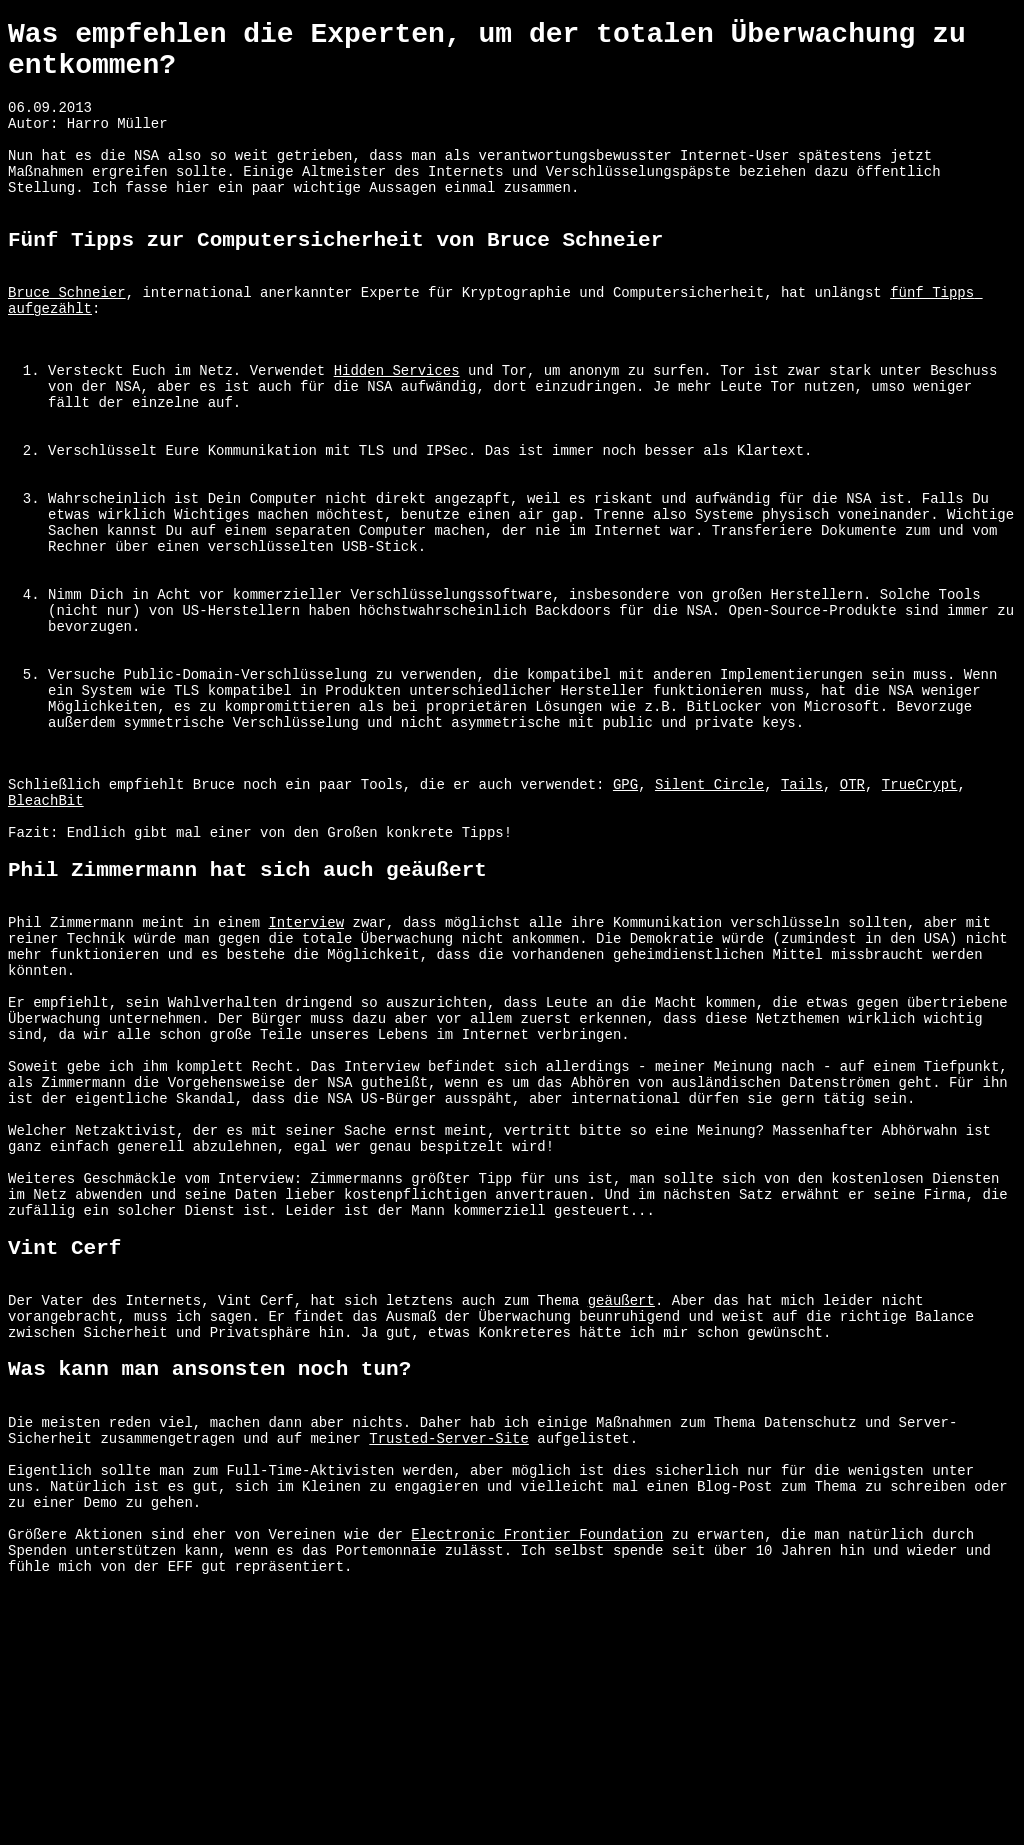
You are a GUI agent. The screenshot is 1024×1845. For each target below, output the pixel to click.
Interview (306, 1074)
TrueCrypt (920, 916)
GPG (625, 916)
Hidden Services (397, 427)
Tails (802, 916)
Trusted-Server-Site (449, 1675)
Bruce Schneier (67, 337)
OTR (852, 916)
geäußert (621, 1517)
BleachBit (46, 935)
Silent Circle (709, 916)
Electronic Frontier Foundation (537, 1789)
